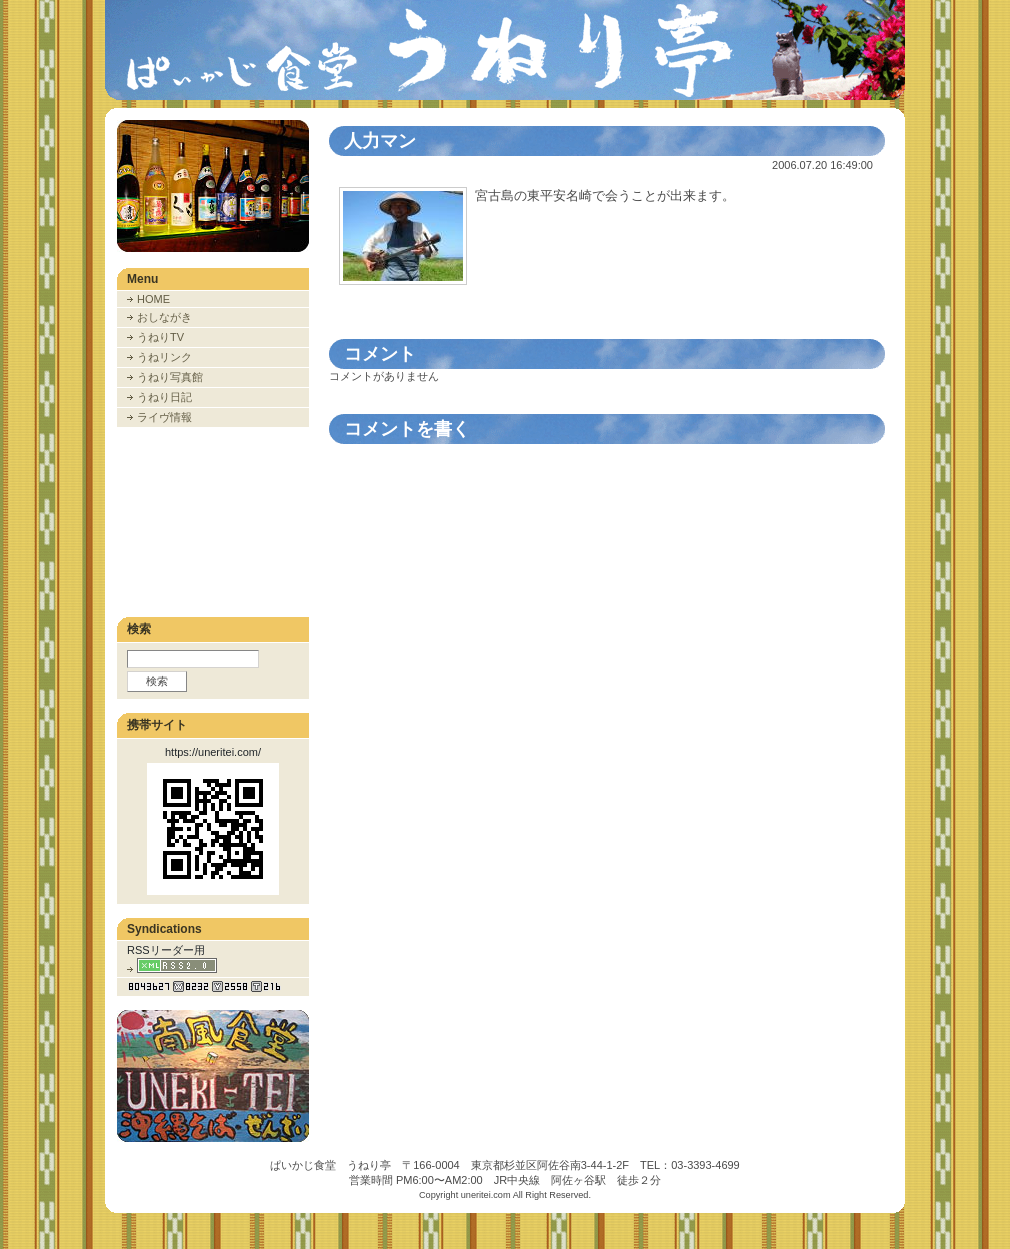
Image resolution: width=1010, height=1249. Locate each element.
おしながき (164, 317)
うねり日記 (164, 397)
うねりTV (160, 337)
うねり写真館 (170, 377)
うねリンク (164, 357)
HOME (153, 299)
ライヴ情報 (164, 417)
